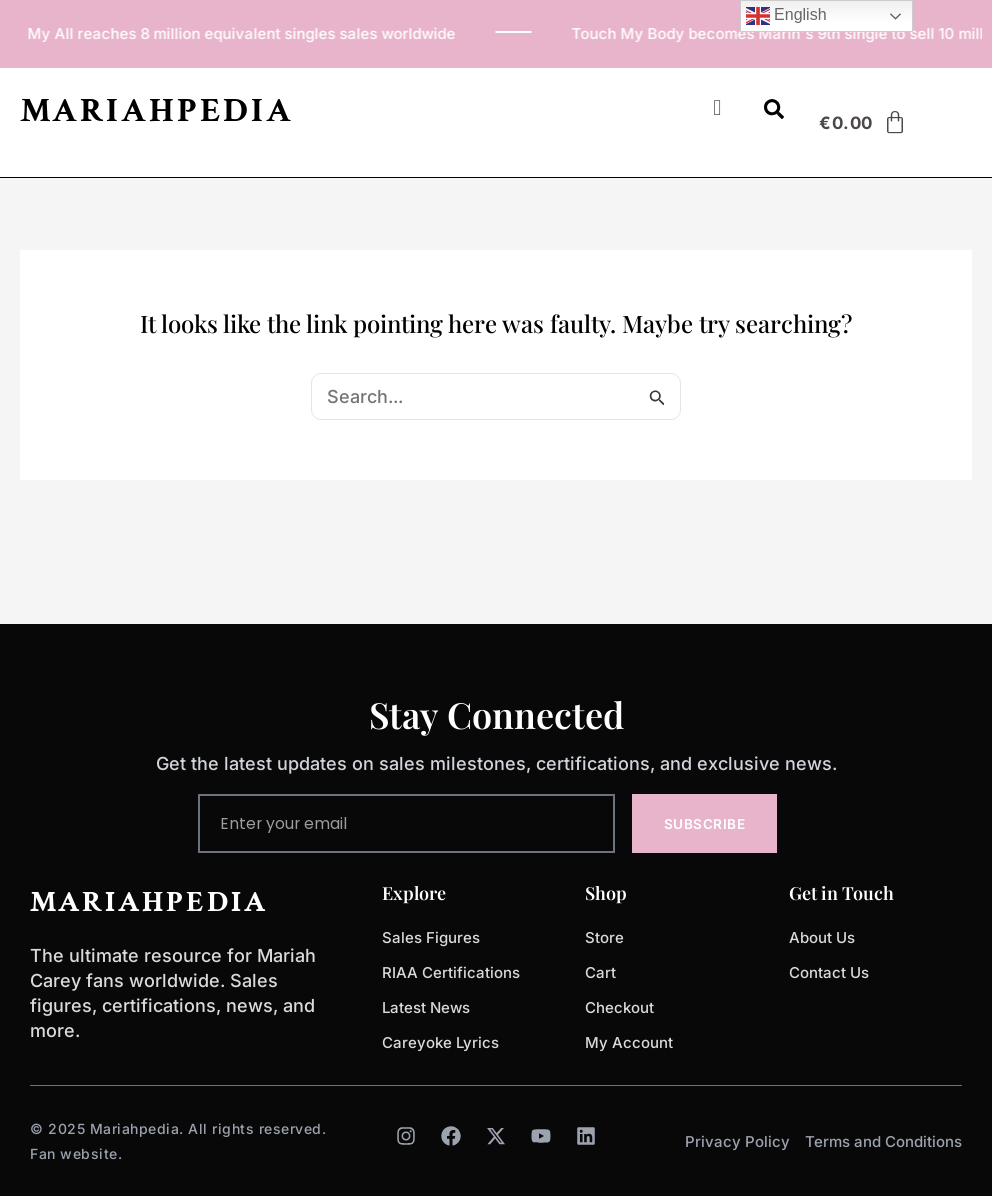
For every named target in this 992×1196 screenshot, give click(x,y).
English (786, 16)
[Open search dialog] (774, 113)
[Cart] (863, 123)
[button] (717, 107)
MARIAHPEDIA (157, 110)
